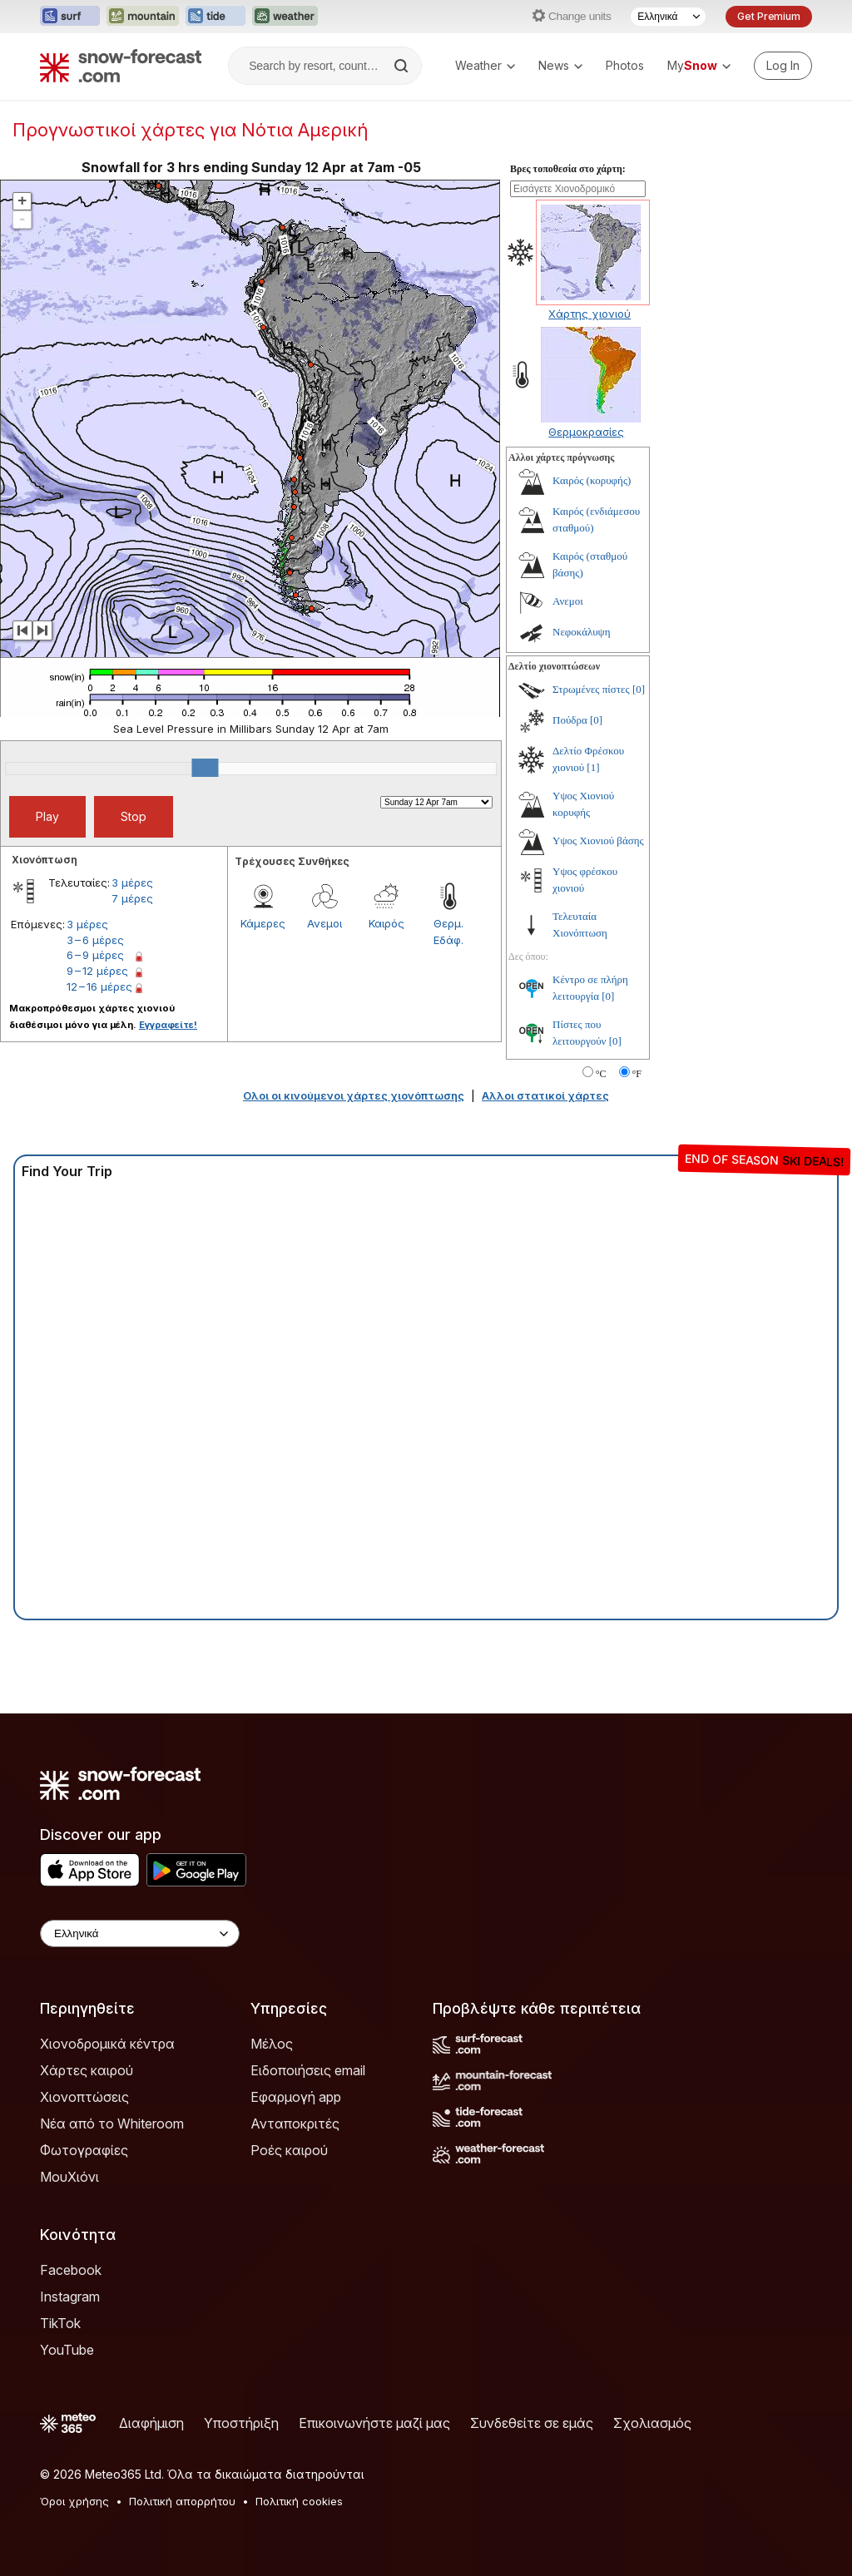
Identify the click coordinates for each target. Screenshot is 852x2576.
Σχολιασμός (652, 2423)
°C (601, 1074)
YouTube (67, 2349)
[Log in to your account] (783, 66)
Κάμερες (262, 923)
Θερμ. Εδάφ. (448, 932)
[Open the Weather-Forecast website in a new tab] (285, 16)
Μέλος (271, 2043)
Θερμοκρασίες (586, 431)
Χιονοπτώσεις (84, 2097)
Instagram (70, 2296)
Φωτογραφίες (84, 2150)
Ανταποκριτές (294, 2123)
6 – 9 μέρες (95, 955)
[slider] (204, 768)
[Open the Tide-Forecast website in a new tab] (215, 16)
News (560, 65)
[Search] (402, 65)
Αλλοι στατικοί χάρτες (545, 1095)
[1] (593, 767)
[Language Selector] (668, 16)
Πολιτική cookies (299, 2501)
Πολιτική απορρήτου (182, 2501)
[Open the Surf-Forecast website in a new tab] (70, 16)
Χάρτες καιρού (86, 2070)
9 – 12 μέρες (97, 970)
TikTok (60, 2323)
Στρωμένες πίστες (591, 689)
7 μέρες (132, 898)
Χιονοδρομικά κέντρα (107, 2043)
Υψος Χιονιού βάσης (598, 840)
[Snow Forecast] (120, 65)
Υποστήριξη (241, 2423)
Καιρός (386, 923)
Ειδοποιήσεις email (307, 2070)
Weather (485, 65)
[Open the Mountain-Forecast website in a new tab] (142, 16)
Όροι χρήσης (74, 2501)
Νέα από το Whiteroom (112, 2123)
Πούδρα (569, 720)
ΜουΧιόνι (69, 2176)
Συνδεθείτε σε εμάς (531, 2423)
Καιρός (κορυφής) (591, 480)
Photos (625, 65)
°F (636, 1074)
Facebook (71, 2270)
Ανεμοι (324, 923)
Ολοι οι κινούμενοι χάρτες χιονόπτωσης (353, 1095)
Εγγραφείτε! (168, 1025)
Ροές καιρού (289, 2150)
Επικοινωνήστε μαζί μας (374, 2423)
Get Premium (768, 16)
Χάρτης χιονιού (589, 313)
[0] (638, 689)
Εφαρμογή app (295, 2097)
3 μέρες (132, 882)
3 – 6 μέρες (95, 940)
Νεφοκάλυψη (581, 631)
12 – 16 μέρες (99, 986)
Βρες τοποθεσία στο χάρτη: (568, 169)
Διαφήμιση (151, 2423)
